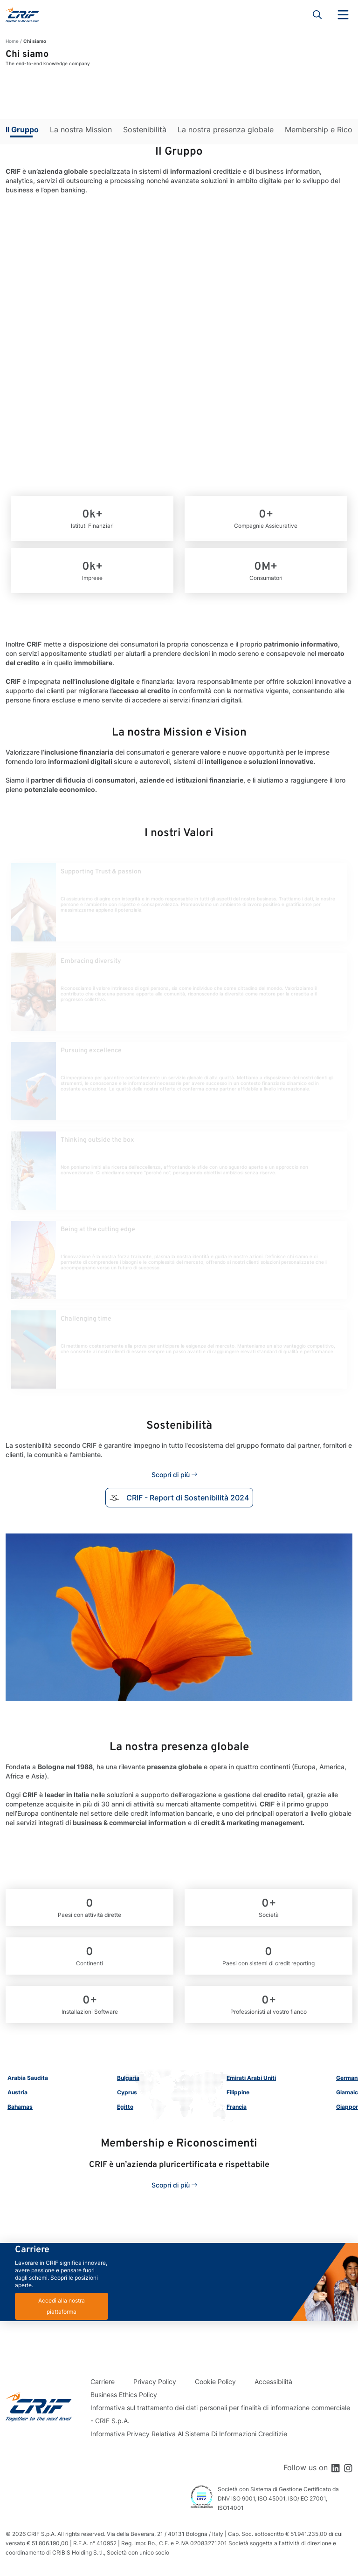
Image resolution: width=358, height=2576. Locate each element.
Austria (17, 2092)
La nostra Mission (81, 129)
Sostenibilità (144, 129)
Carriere (102, 2381)
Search (317, 15)
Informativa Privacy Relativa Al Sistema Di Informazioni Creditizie (188, 2434)
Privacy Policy (154, 2381)
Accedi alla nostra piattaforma (61, 2306)
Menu (343, 15)
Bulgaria (128, 2077)
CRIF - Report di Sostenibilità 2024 (179, 1497)
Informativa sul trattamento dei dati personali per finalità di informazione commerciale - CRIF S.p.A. (220, 2414)
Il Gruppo (22, 129)
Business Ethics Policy (123, 2395)
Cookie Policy (215, 2381)
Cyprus (127, 2092)
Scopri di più (170, 1475)
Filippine (238, 2092)
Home (12, 41)
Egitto (125, 2106)
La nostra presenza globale (226, 129)
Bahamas (20, 2106)
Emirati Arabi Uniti (251, 2077)
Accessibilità (273, 2381)
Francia (237, 2106)
